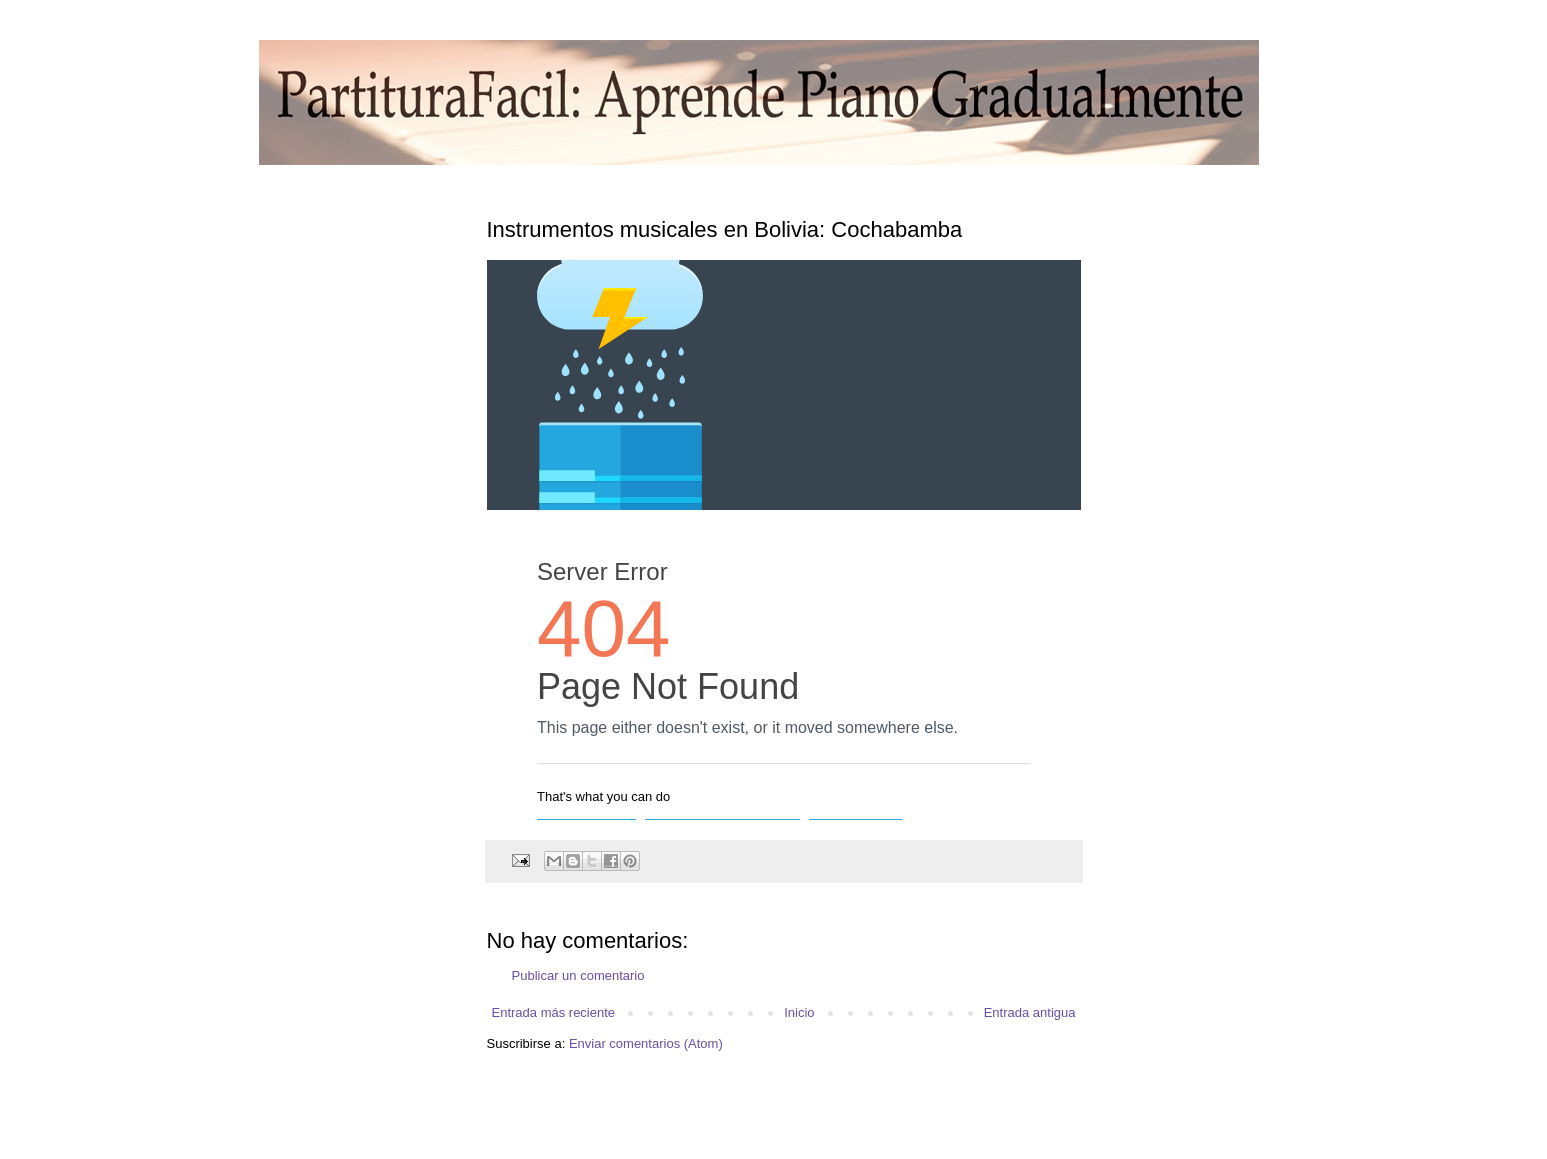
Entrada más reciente (554, 1012)
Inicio (799, 1012)
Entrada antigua (1030, 1012)
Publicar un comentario (578, 975)
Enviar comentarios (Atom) (646, 1043)
